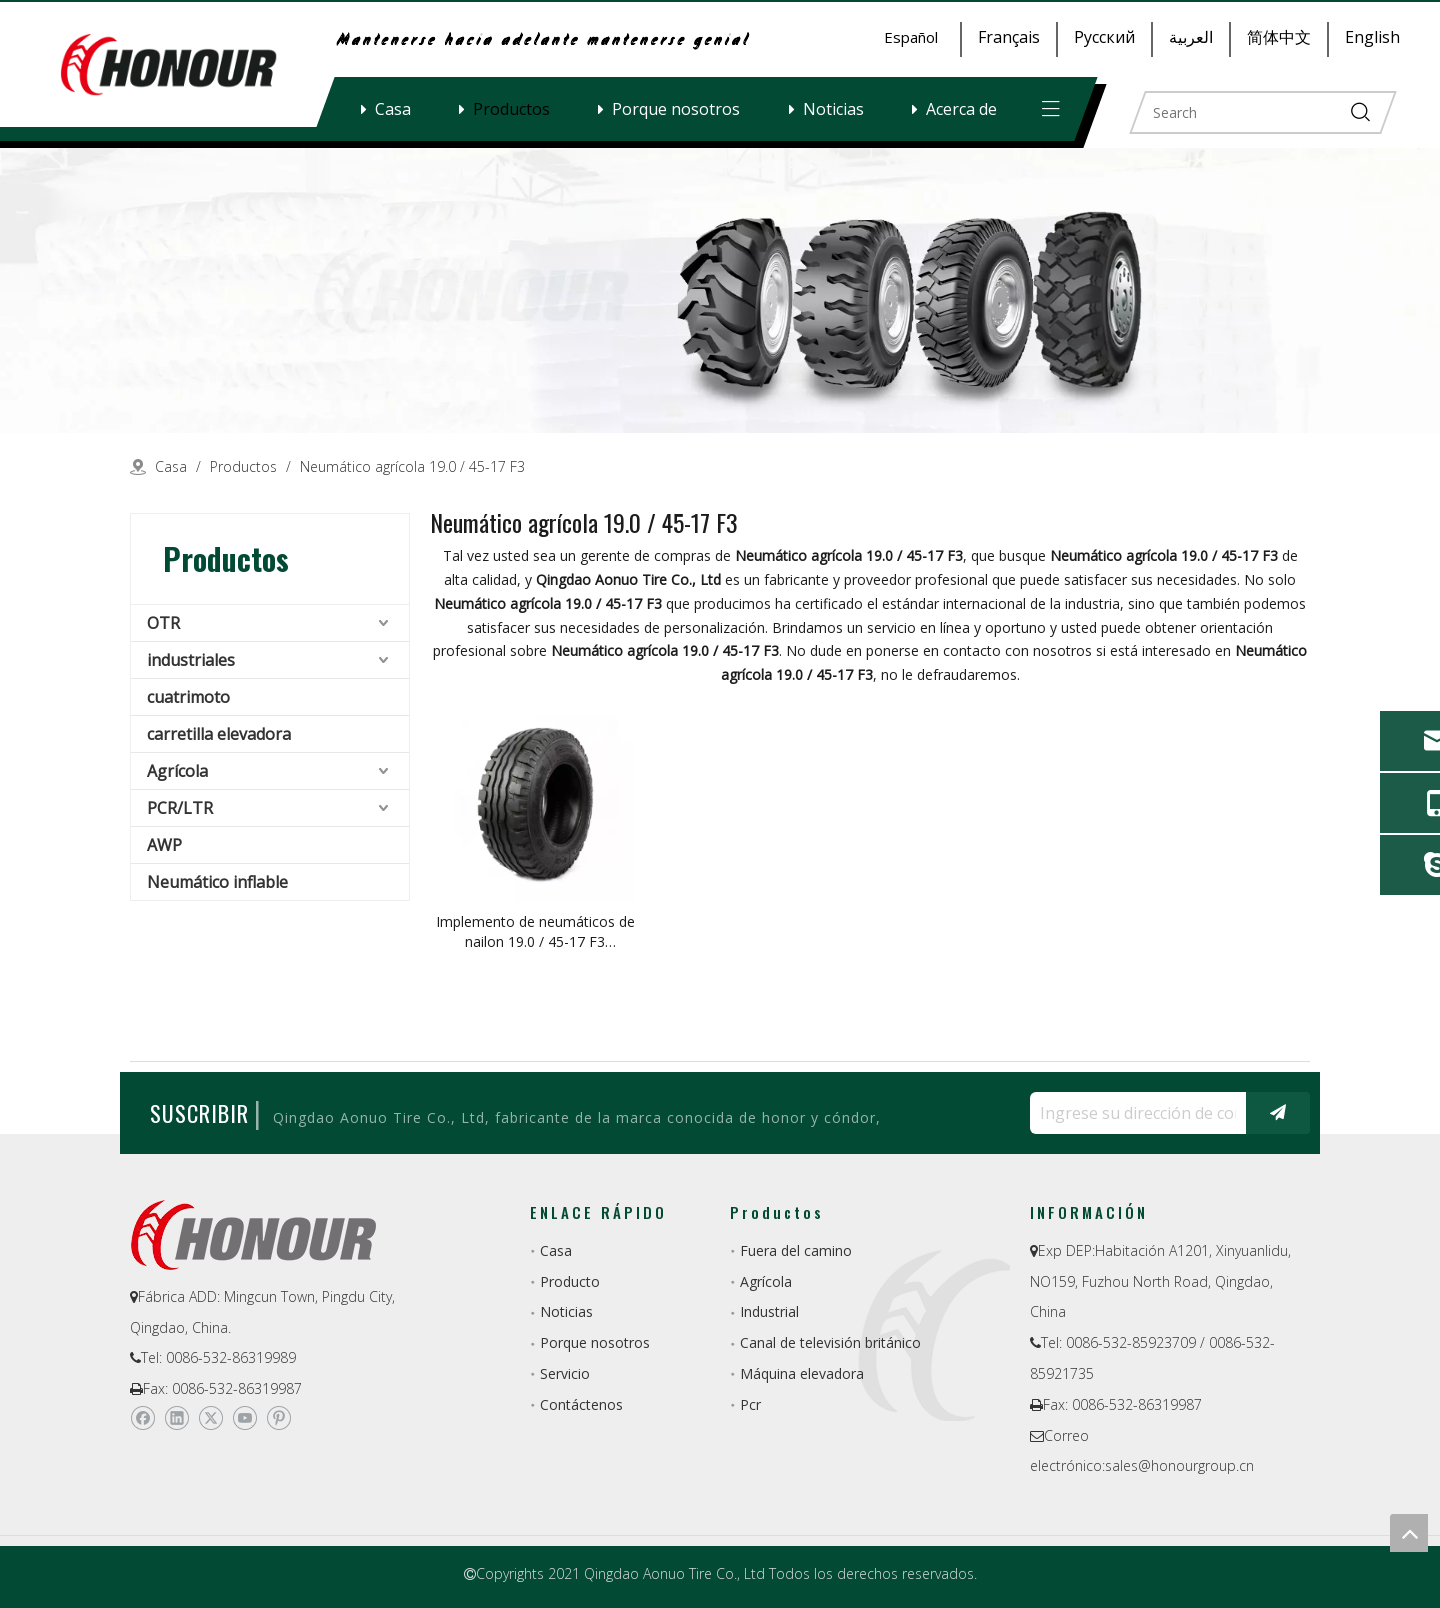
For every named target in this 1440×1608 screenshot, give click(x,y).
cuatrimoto (188, 697)
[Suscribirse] (1278, 1113)
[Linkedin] (176, 1418)
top (1409, 1533)
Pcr (750, 1404)
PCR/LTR (180, 808)
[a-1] (720, 290)
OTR (163, 623)
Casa (393, 109)
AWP (164, 845)
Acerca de (961, 109)
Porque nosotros (676, 109)
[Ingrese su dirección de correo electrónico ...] (1133, 1113)
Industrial (769, 1311)
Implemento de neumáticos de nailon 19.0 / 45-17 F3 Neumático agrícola (535, 932)
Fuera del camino (796, 1250)
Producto (570, 1281)
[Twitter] (210, 1418)
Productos (511, 109)
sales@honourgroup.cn (1179, 1465)
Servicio (565, 1373)
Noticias (833, 109)
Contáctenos (581, 1404)
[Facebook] (142, 1418)
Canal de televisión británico (830, 1342)
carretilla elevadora (219, 734)
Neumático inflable (217, 882)
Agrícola (177, 771)
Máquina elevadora (802, 1373)
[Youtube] (244, 1418)
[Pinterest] (278, 1418)
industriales (191, 660)
